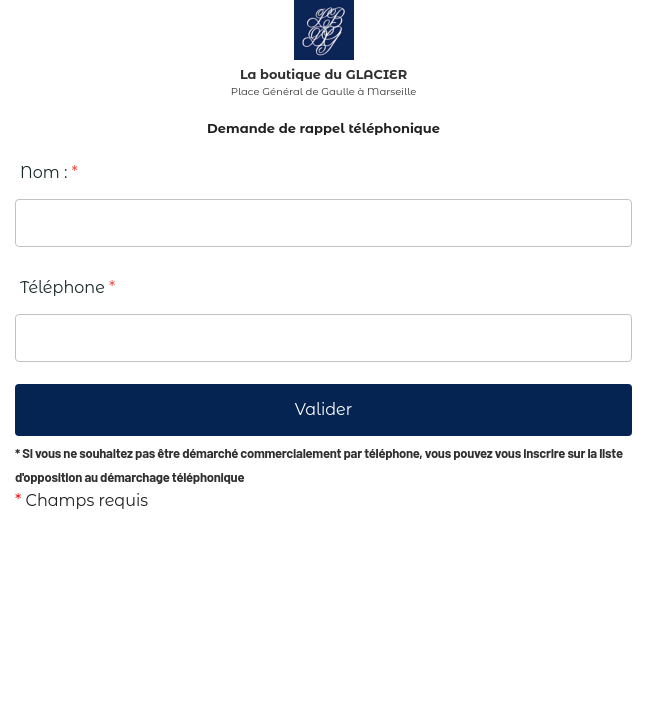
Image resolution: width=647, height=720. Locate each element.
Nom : (49, 172)
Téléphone (67, 287)
